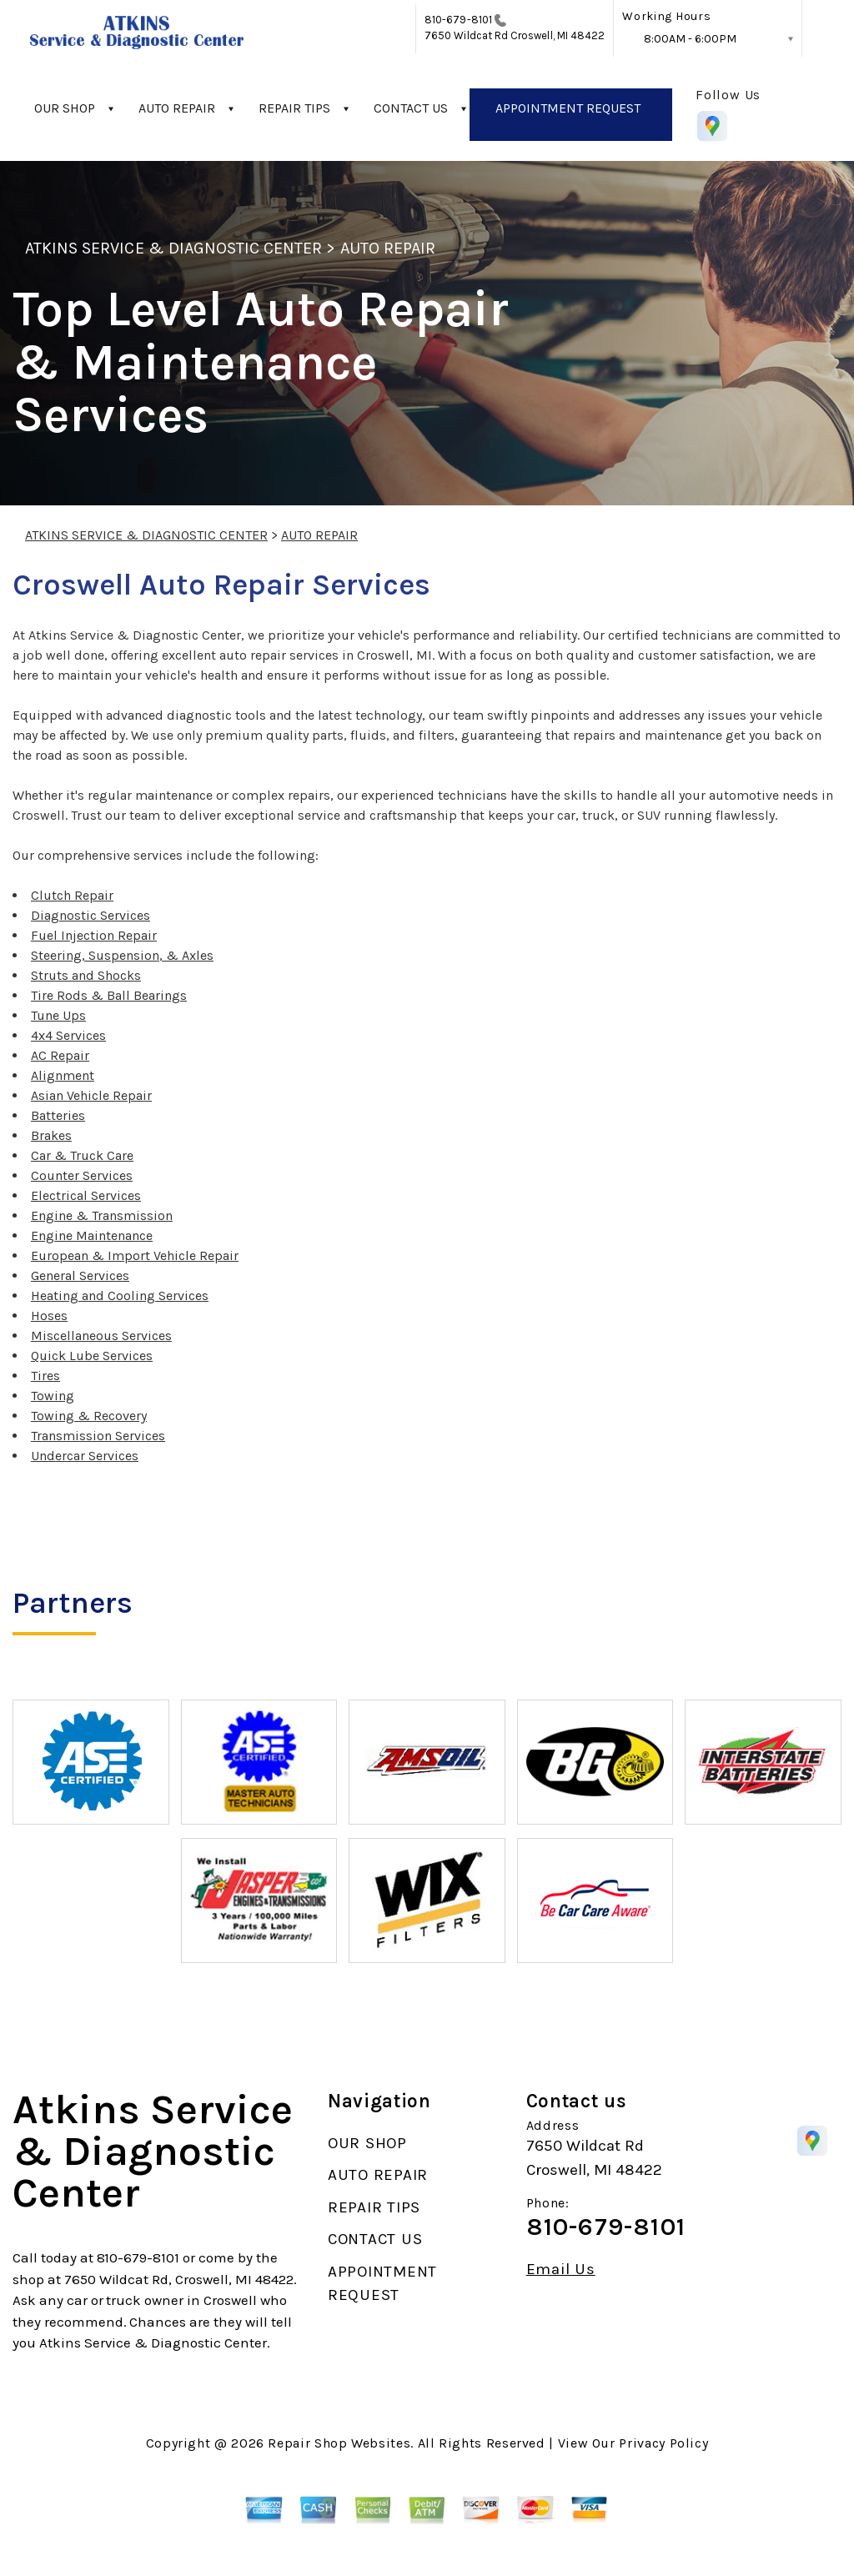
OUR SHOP (64, 108)
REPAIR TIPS (294, 108)
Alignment (62, 1075)
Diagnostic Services (90, 915)
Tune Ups (58, 1015)
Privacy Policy (663, 2443)
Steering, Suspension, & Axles (122, 955)
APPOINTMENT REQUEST (567, 108)
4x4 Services (68, 1035)
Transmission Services (98, 1436)
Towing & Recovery (89, 1416)
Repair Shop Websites (339, 2443)
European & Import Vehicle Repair (135, 1255)
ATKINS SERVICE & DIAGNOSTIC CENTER (173, 248)
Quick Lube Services (92, 1355)
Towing (52, 1395)
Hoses (49, 1315)
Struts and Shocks (86, 975)
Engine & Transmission (102, 1215)
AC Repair (60, 1055)
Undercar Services (84, 1456)
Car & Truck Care (82, 1155)
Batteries (58, 1115)
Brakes (51, 1135)
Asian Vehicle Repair (91, 1095)
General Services (80, 1275)
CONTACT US (411, 108)
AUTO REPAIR (176, 108)
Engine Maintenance (92, 1235)
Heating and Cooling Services (119, 1295)
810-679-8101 (458, 19)
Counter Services (82, 1175)
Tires (45, 1375)
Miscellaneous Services (101, 1335)
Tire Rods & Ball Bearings (109, 995)
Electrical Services (86, 1195)
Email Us (560, 2269)
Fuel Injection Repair (94, 935)
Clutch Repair (72, 895)
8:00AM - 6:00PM (690, 39)
